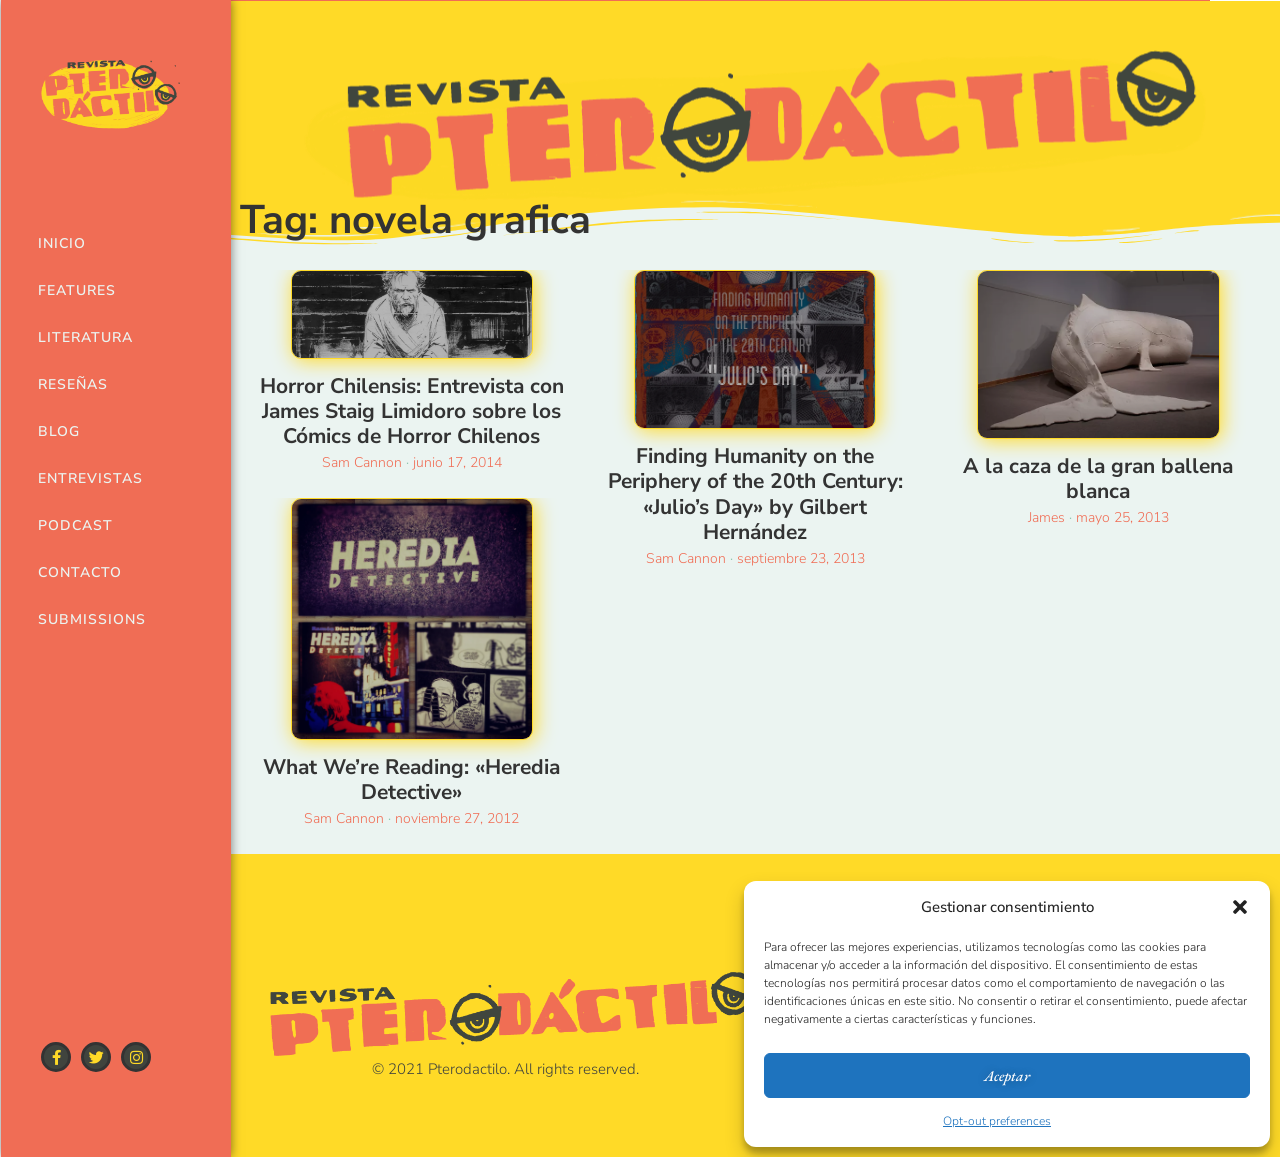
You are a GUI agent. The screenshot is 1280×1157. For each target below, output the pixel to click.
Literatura (83, 337)
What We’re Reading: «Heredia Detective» (411, 779)
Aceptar (1007, 1075)
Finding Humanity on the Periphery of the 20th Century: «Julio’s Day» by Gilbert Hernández (755, 494)
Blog (59, 431)
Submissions (83, 619)
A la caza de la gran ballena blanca (1098, 478)
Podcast (75, 525)
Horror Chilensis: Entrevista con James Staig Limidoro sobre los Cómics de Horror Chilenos (412, 411)
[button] (1240, 907)
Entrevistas (83, 478)
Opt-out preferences (997, 1121)
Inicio (62, 243)
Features (77, 290)
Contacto (80, 572)
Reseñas (73, 384)
